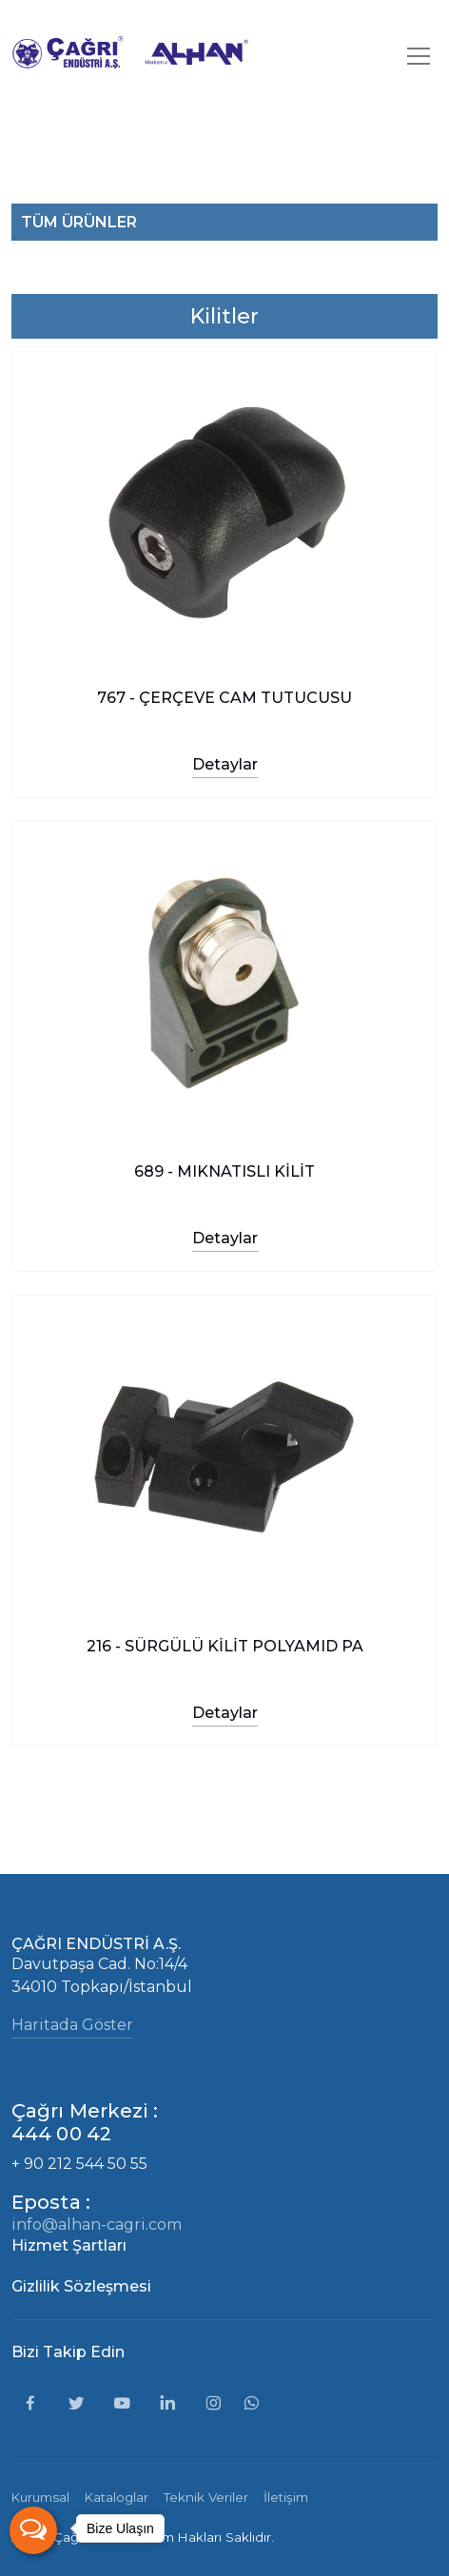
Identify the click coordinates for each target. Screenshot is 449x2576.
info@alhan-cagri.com (96, 2224)
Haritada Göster (72, 2025)
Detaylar (225, 763)
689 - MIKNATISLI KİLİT (224, 1171)
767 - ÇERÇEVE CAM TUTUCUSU (224, 697)
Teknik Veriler (206, 2497)
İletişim (286, 2497)
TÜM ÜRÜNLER (79, 222)
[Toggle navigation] (419, 56)
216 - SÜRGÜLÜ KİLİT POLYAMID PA (225, 1645)
